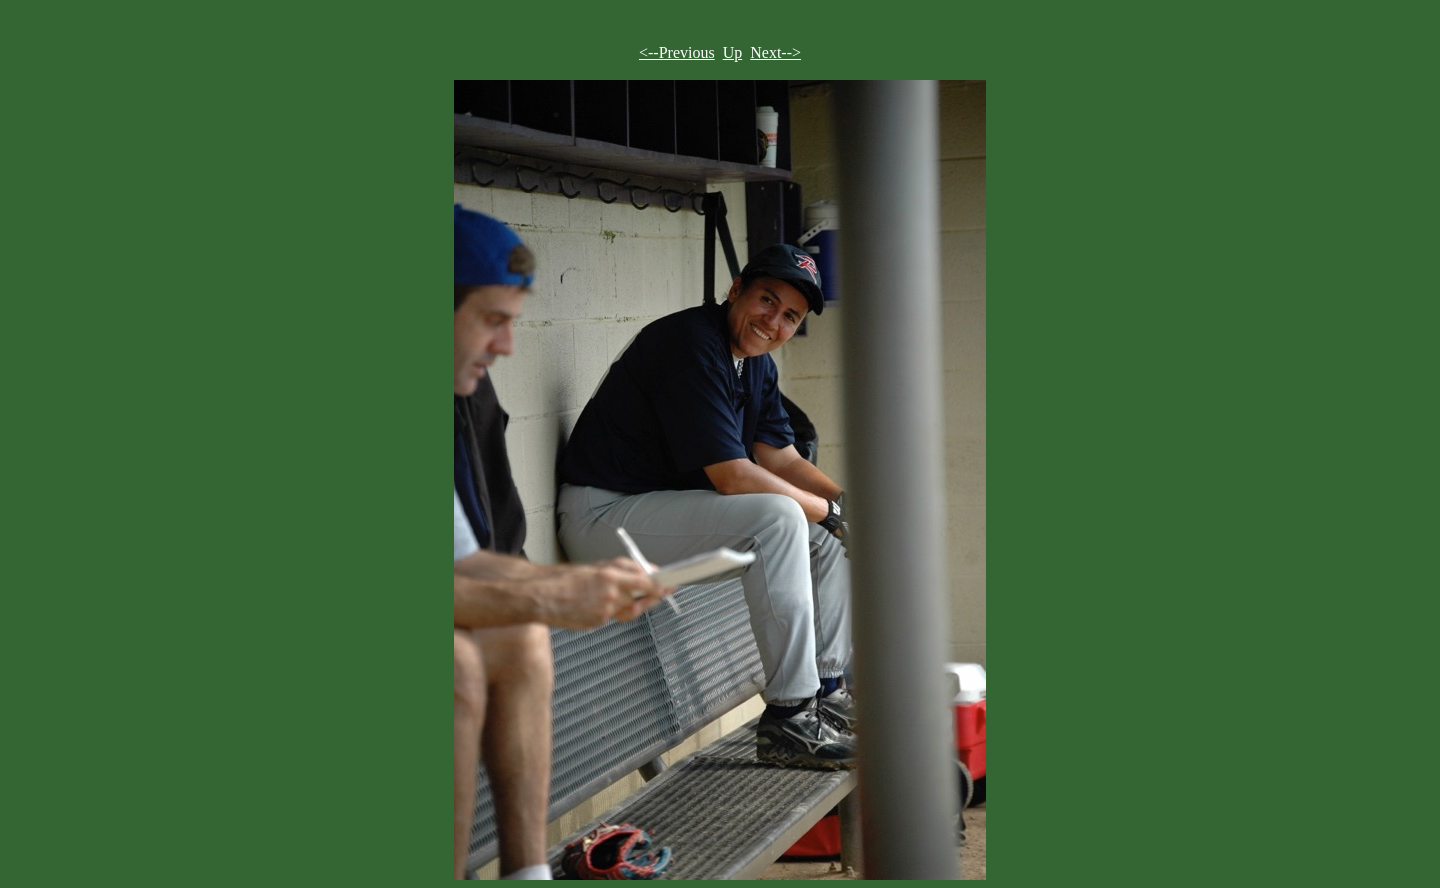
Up (733, 52)
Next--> (775, 52)
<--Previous (677, 52)
